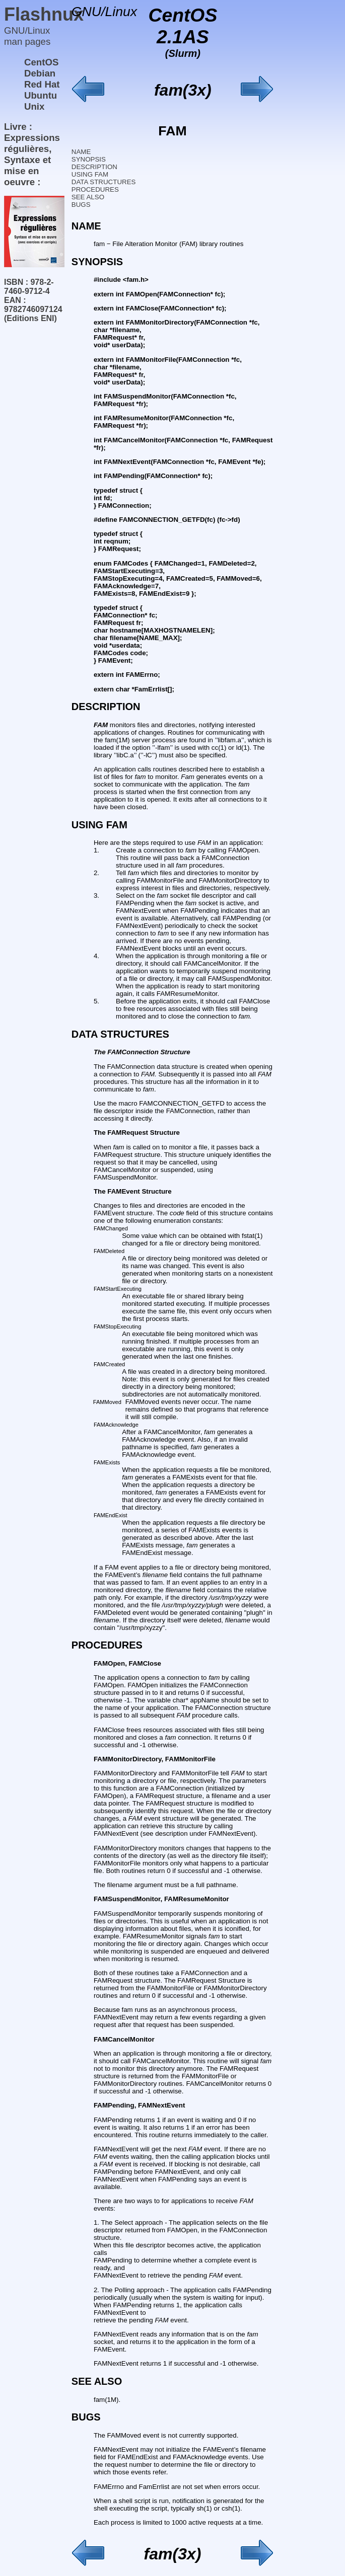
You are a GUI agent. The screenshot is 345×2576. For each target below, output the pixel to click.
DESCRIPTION (94, 167)
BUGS (81, 204)
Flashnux (44, 14)
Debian (39, 73)
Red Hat (42, 84)
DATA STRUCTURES (104, 182)
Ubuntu (40, 95)
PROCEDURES (95, 189)
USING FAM (90, 174)
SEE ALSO (88, 197)
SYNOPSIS (89, 159)
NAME (81, 151)
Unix (34, 106)
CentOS (41, 62)
